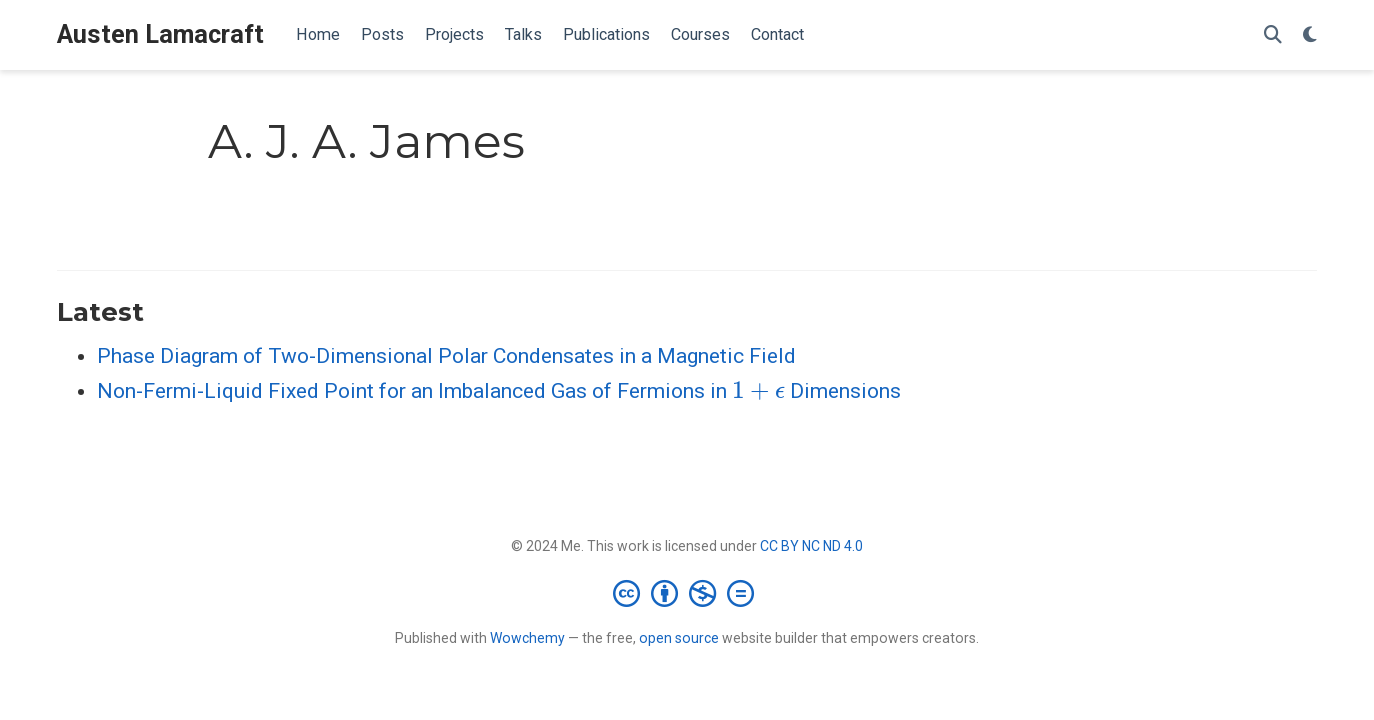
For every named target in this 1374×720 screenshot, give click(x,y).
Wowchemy (527, 638)
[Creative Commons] (687, 593)
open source (679, 638)
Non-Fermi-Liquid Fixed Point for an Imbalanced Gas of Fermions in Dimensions (499, 391)
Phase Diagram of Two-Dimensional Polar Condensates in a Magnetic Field (446, 356)
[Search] (1273, 35)
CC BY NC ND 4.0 (811, 546)
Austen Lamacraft (160, 34)
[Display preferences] (1310, 35)
